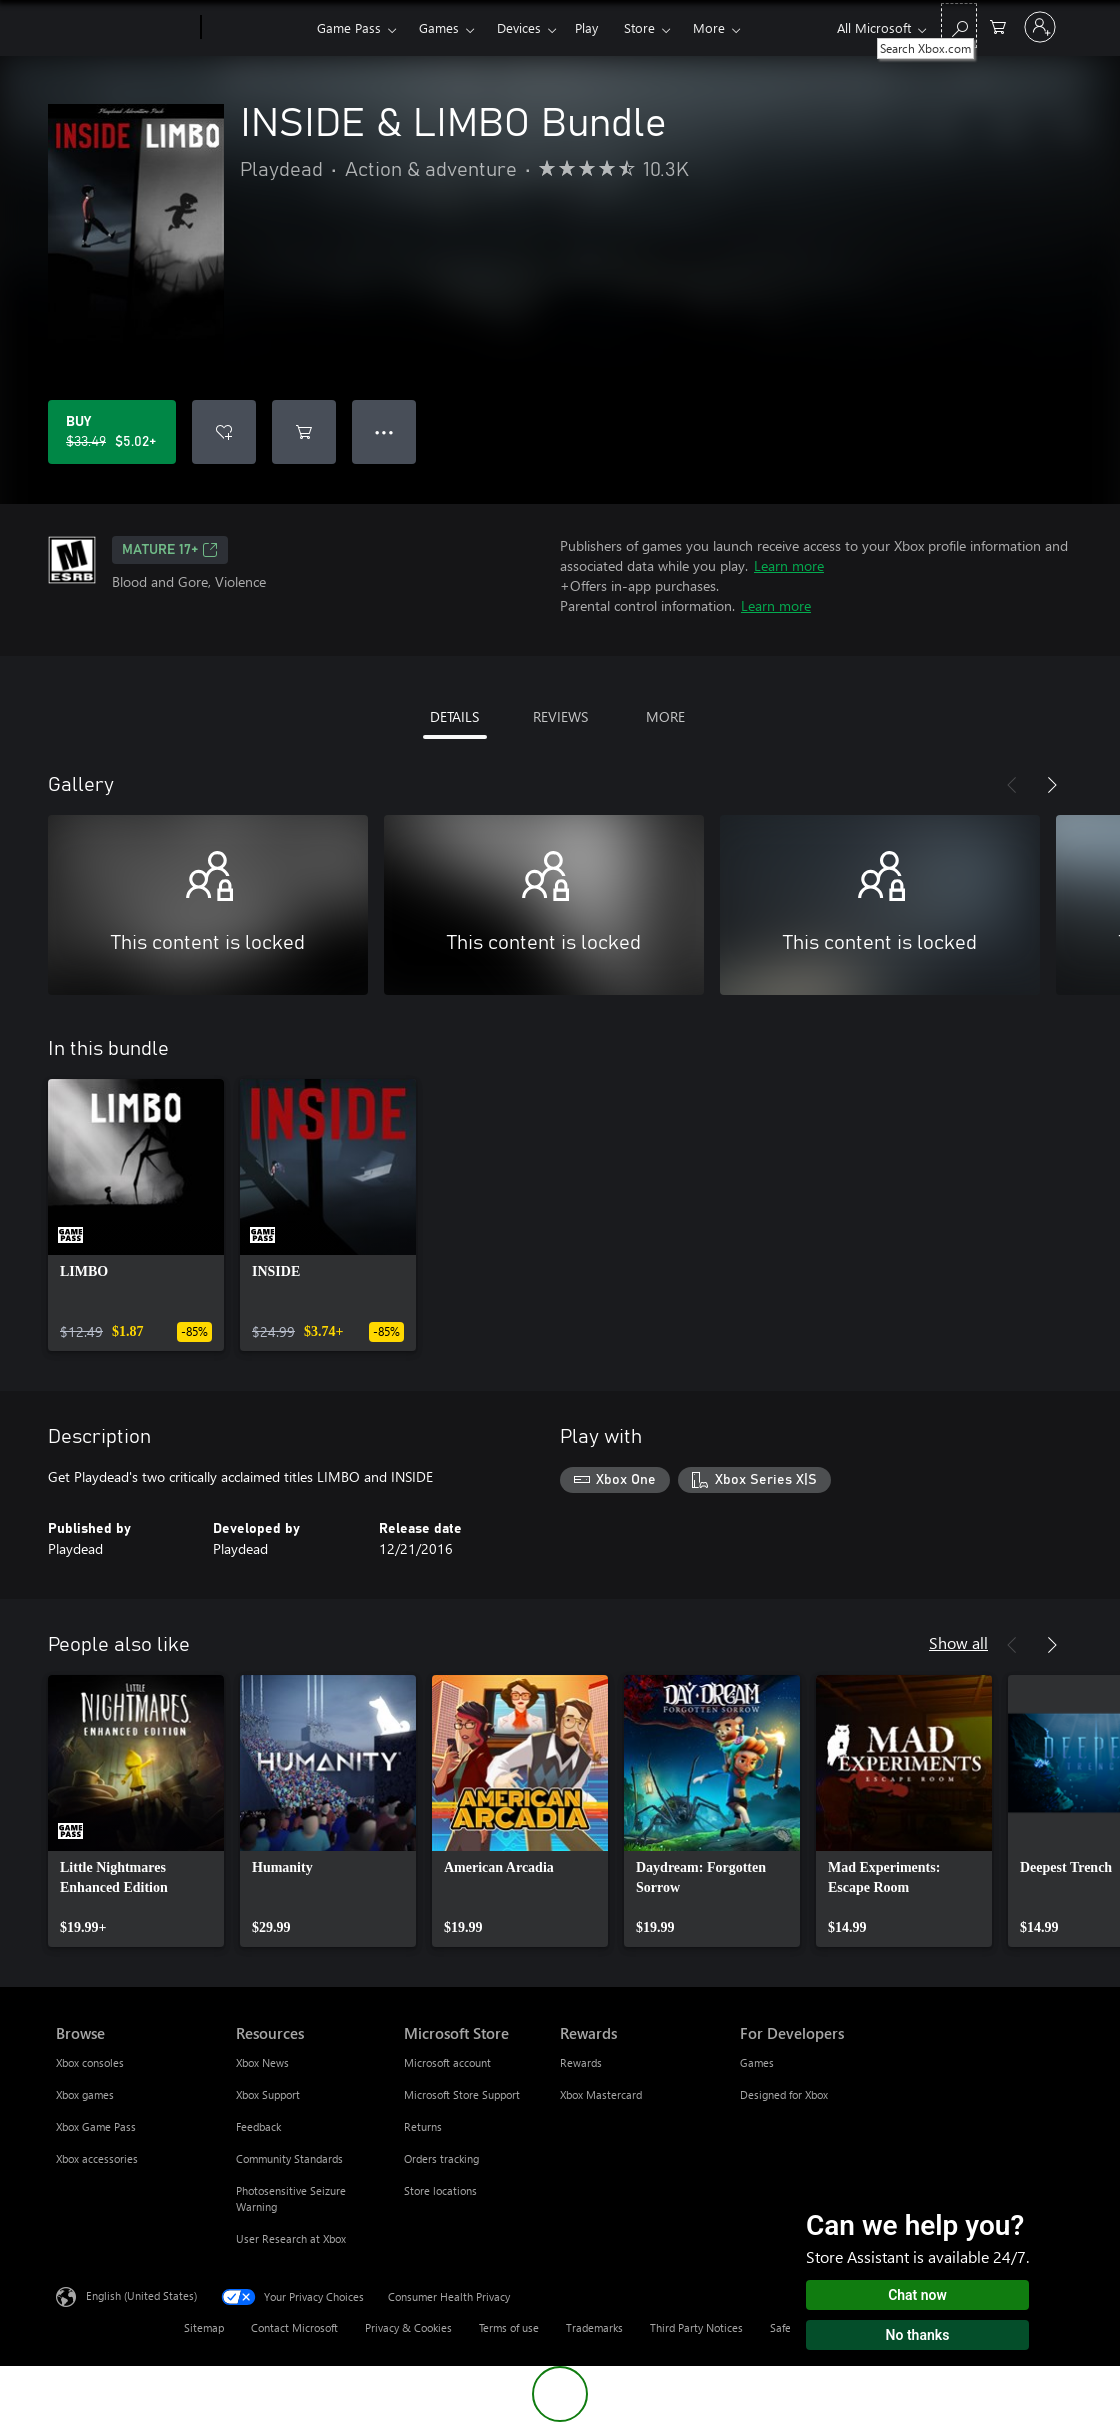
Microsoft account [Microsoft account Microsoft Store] (447, 2062)
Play (586, 27)
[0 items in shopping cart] (998, 25)
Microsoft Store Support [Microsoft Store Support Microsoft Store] (462, 2094)
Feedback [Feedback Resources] (258, 2126)
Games (439, 27)
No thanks (918, 2335)
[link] (136, 1215)
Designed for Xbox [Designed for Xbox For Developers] (784, 2094)
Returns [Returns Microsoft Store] (423, 2126)
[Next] (1052, 785)
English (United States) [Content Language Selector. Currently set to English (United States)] (141, 2295)
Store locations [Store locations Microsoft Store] (440, 2190)
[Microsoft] (124, 28)
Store (639, 27)
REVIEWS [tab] (560, 716)
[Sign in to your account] (1040, 27)
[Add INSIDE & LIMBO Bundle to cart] (304, 432)
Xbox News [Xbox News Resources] (262, 2062)
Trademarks (594, 2327)
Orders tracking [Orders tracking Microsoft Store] (441, 2158)
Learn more (789, 565)
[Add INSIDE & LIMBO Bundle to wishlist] (224, 432)
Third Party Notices (696, 2327)
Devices (519, 27)
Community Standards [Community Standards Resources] (289, 2158)
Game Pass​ (349, 27)
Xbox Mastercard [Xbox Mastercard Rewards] (601, 2094)
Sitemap (204, 2327)
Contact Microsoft (294, 2327)
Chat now (917, 2295)
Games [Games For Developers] (757, 2062)
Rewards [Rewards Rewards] (581, 2062)
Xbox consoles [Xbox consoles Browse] (90, 2062)
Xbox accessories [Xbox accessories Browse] (97, 2158)
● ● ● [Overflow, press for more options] (384, 431)
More (709, 27)
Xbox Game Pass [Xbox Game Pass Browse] (96, 2126)
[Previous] (1012, 785)
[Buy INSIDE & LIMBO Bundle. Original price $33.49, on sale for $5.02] (112, 432)
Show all (958, 1642)
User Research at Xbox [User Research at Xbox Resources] (291, 2238)
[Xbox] (256, 28)
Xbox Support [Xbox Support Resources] (268, 2094)
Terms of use (509, 2327)
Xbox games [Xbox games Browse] (85, 2094)
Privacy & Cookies (408, 2327)
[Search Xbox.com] (959, 25)
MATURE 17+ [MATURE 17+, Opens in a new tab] (170, 550)
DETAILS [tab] (454, 716)
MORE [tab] (665, 716)
